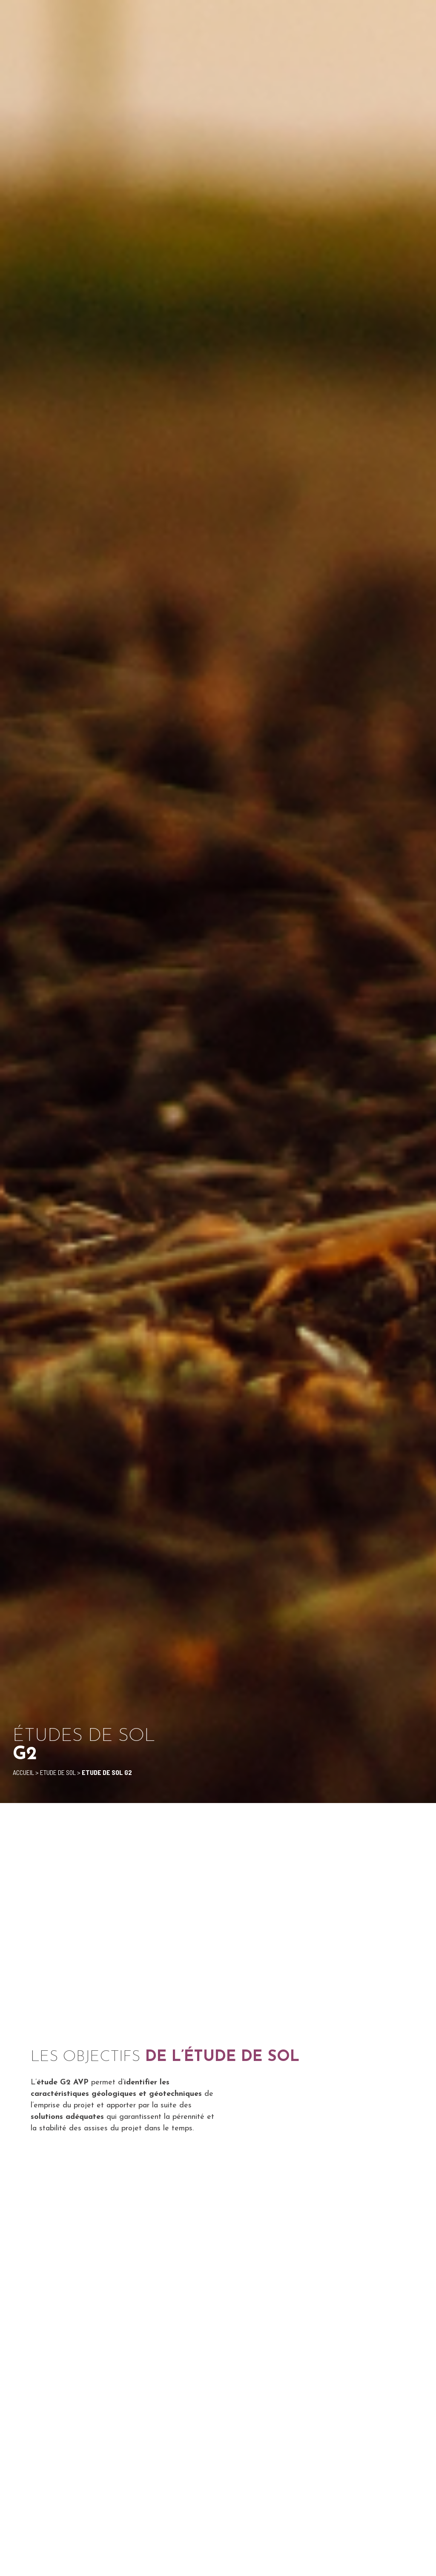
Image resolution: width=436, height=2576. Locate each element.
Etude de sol (58, 1772)
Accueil (23, 1772)
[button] (421, 17)
